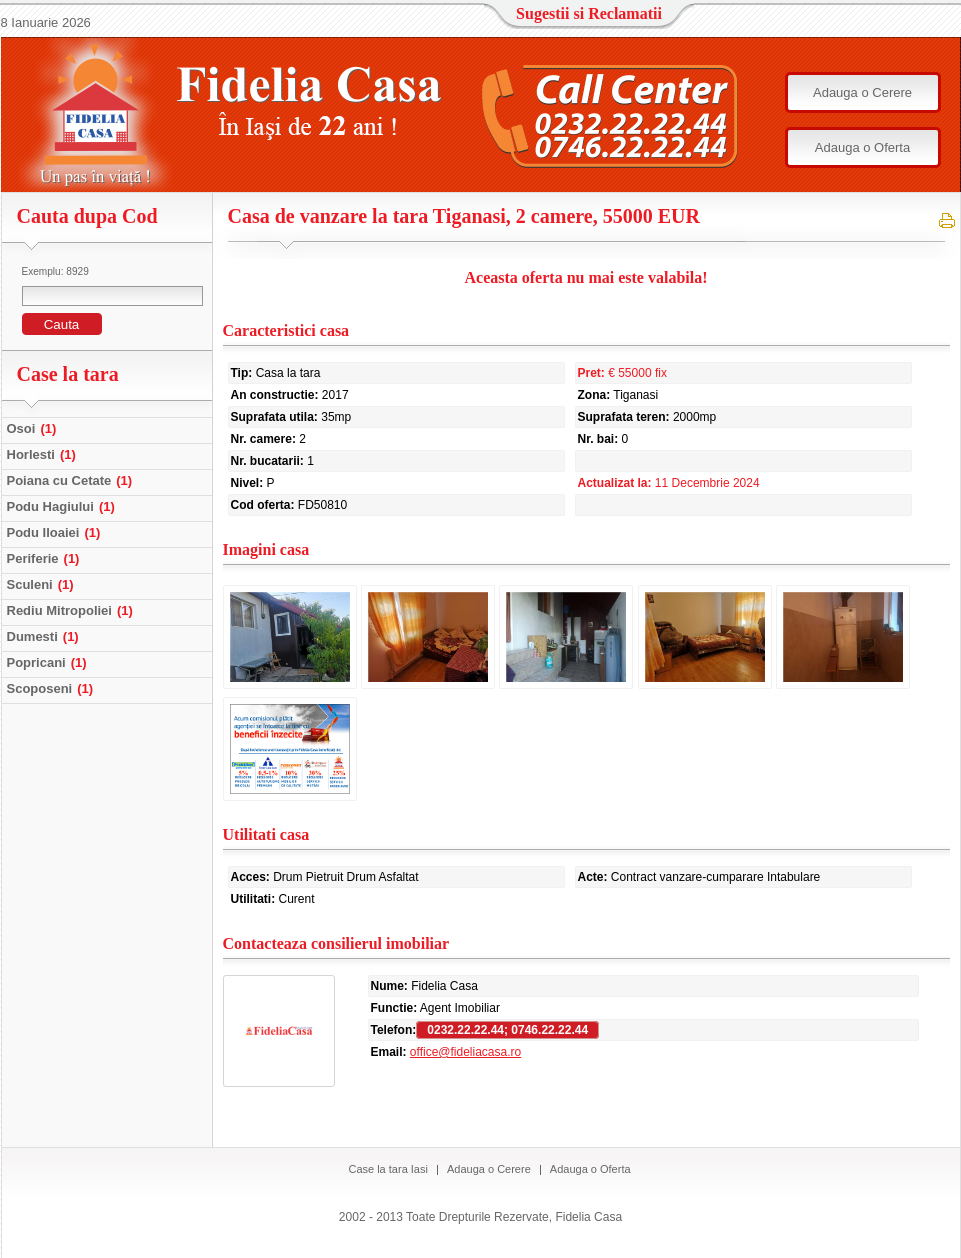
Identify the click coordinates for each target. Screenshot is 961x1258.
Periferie (46, 558)
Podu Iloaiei (56, 532)
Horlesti (44, 454)
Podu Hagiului (63, 506)
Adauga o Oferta (862, 147)
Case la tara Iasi (387, 1169)
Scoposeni (53, 688)
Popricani (49, 662)
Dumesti (45, 636)
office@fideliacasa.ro (465, 1052)
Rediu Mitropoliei (72, 610)
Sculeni (43, 584)
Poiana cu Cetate (72, 480)
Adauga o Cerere (862, 92)
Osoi (34, 428)
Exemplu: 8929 (55, 271)
